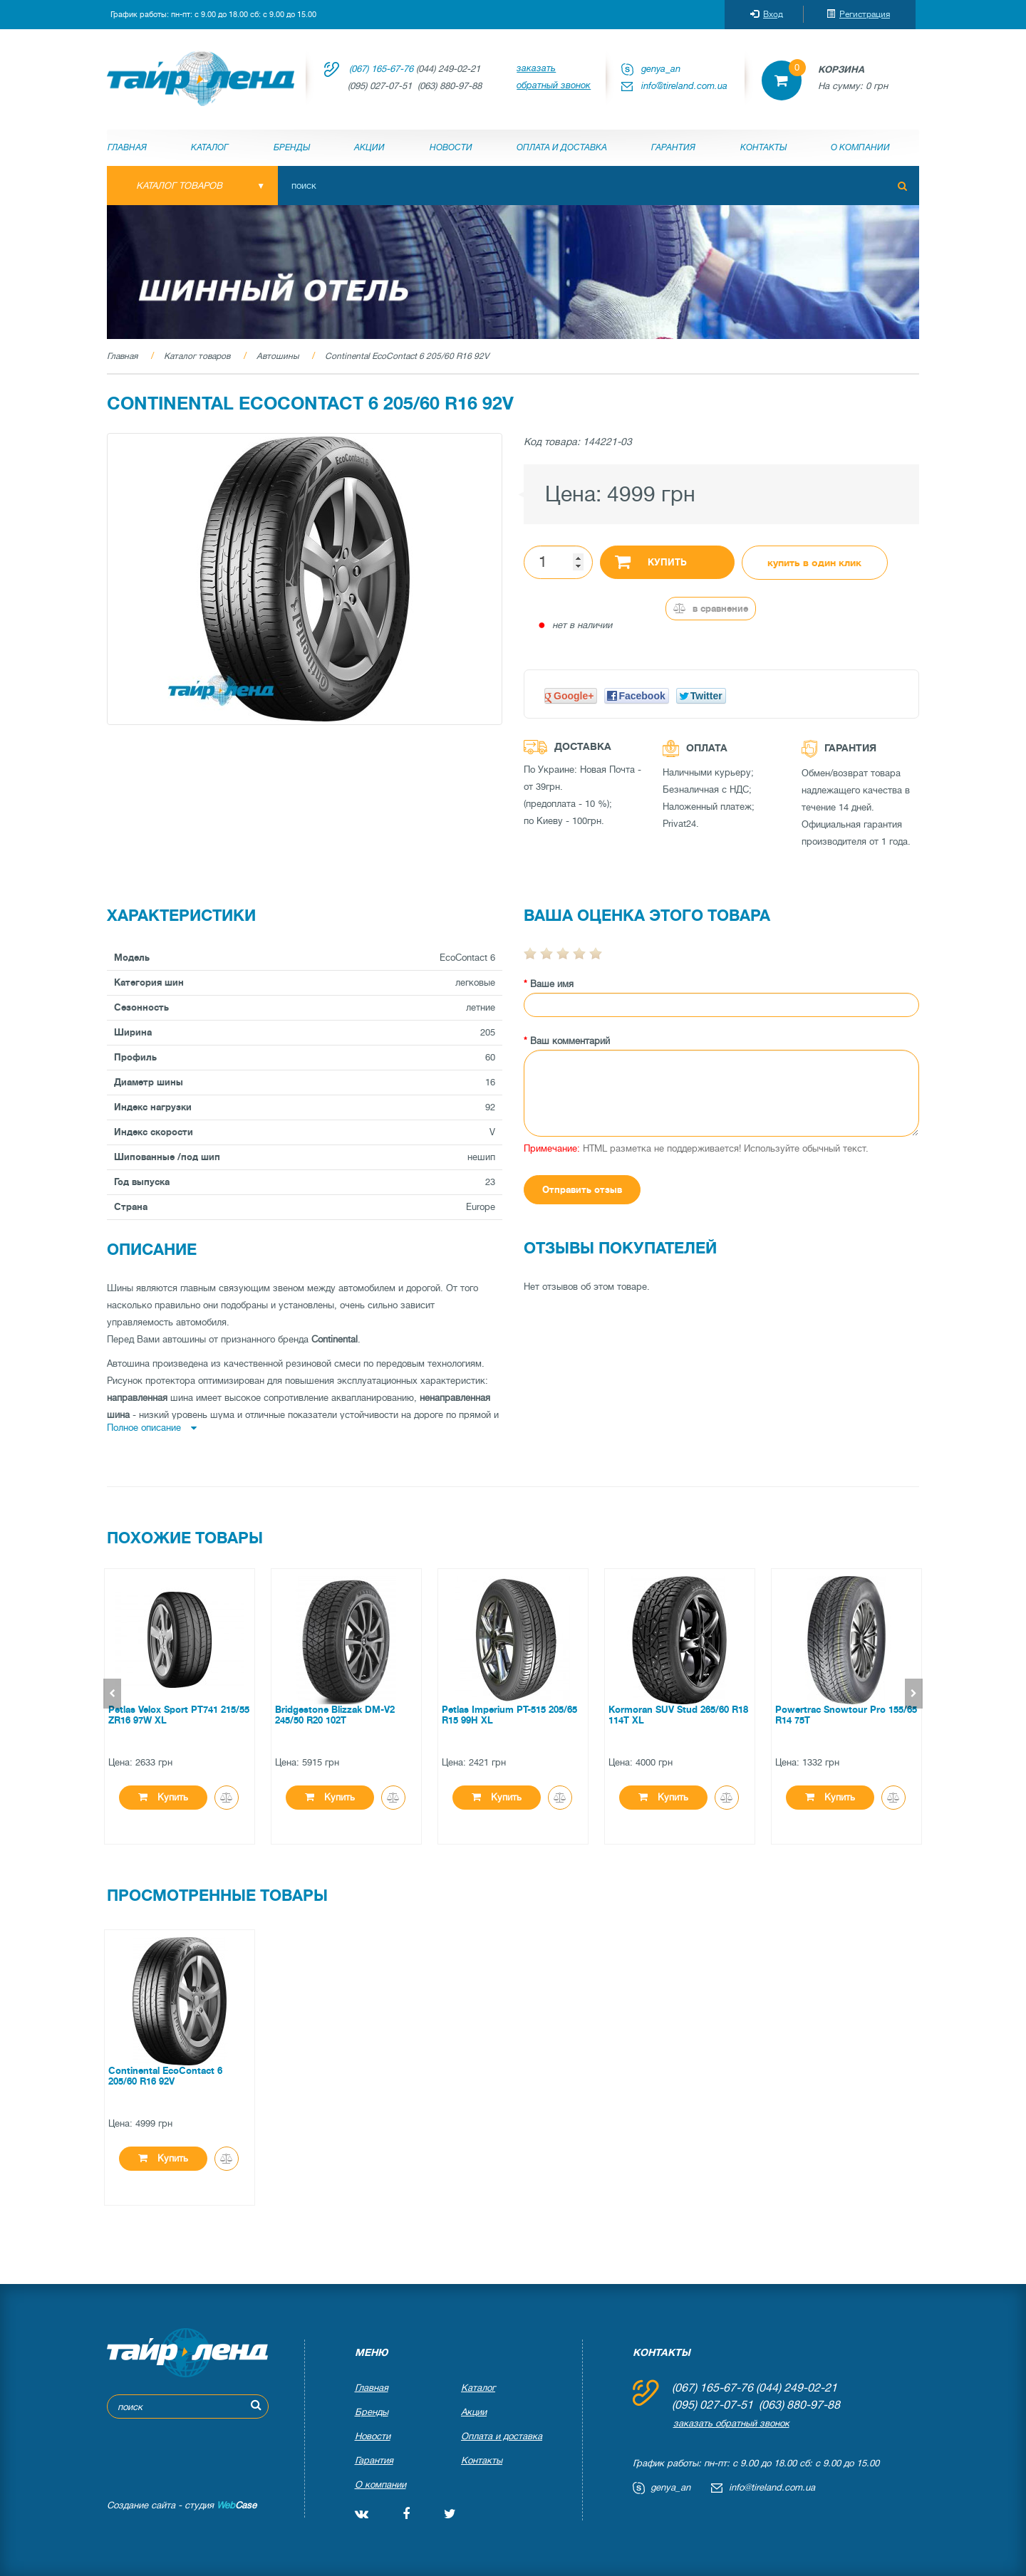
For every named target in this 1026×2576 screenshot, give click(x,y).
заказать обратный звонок (554, 76)
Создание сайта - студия (181, 2505)
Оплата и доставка (562, 147)
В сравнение (710, 608)
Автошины (277, 356)
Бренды (292, 147)
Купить (651, 561)
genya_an (660, 68)
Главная (127, 147)
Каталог (210, 147)
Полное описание (152, 1427)
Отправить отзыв (582, 1189)
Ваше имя (552, 984)
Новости (451, 147)
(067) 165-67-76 (381, 68)
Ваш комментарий (570, 1041)
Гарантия (673, 147)
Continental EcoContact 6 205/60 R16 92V (407, 356)
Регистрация (858, 14)
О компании (860, 147)
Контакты (763, 147)
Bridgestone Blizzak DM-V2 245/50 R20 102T (335, 1715)
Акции (369, 147)
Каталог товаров (197, 356)
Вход (766, 14)
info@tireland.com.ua (684, 85)
